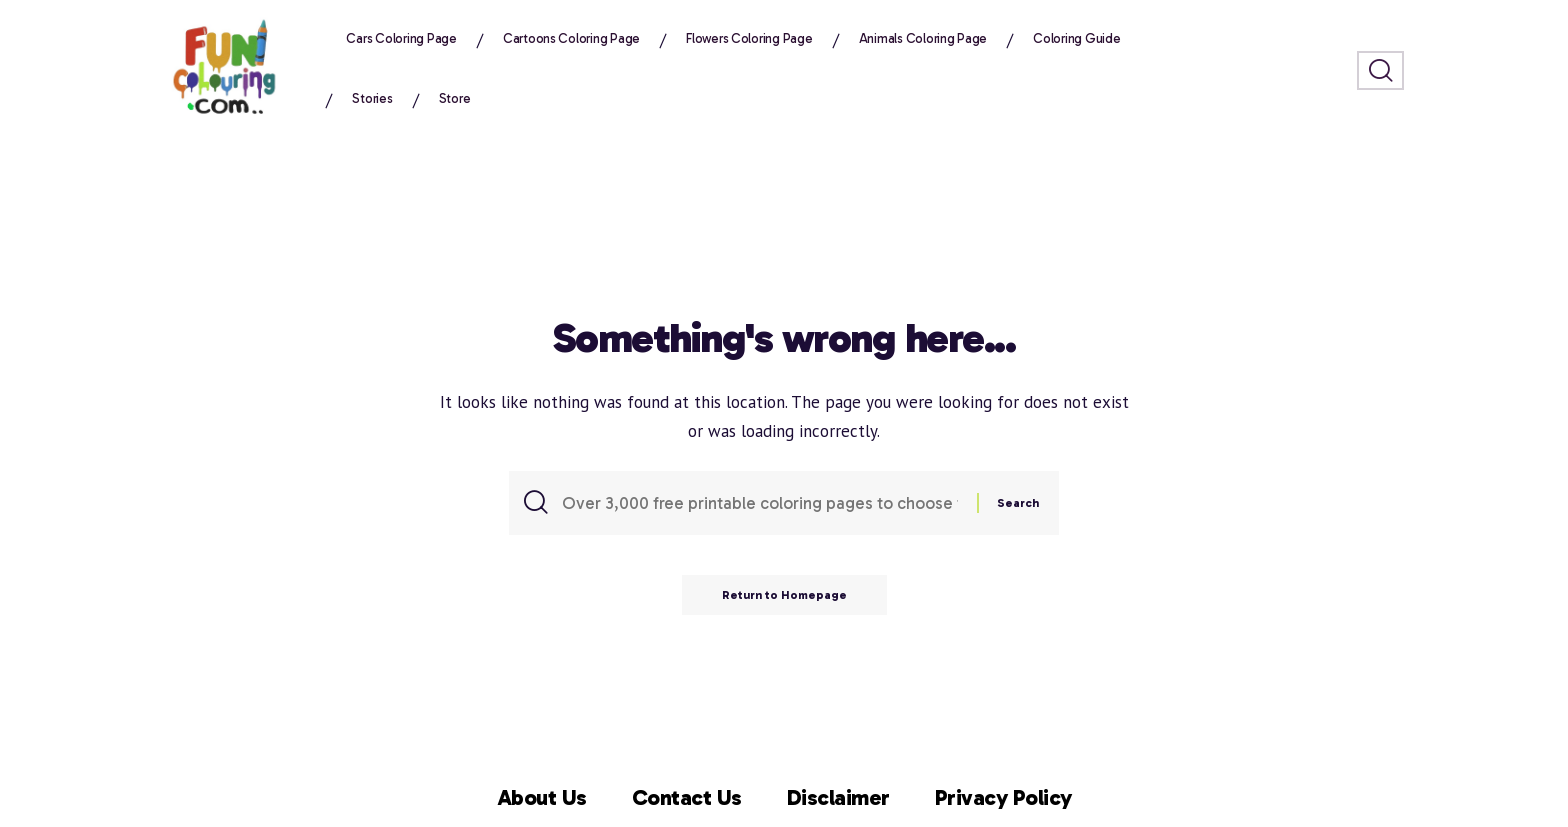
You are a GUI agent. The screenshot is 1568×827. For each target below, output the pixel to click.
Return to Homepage (784, 595)
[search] (1380, 70)
